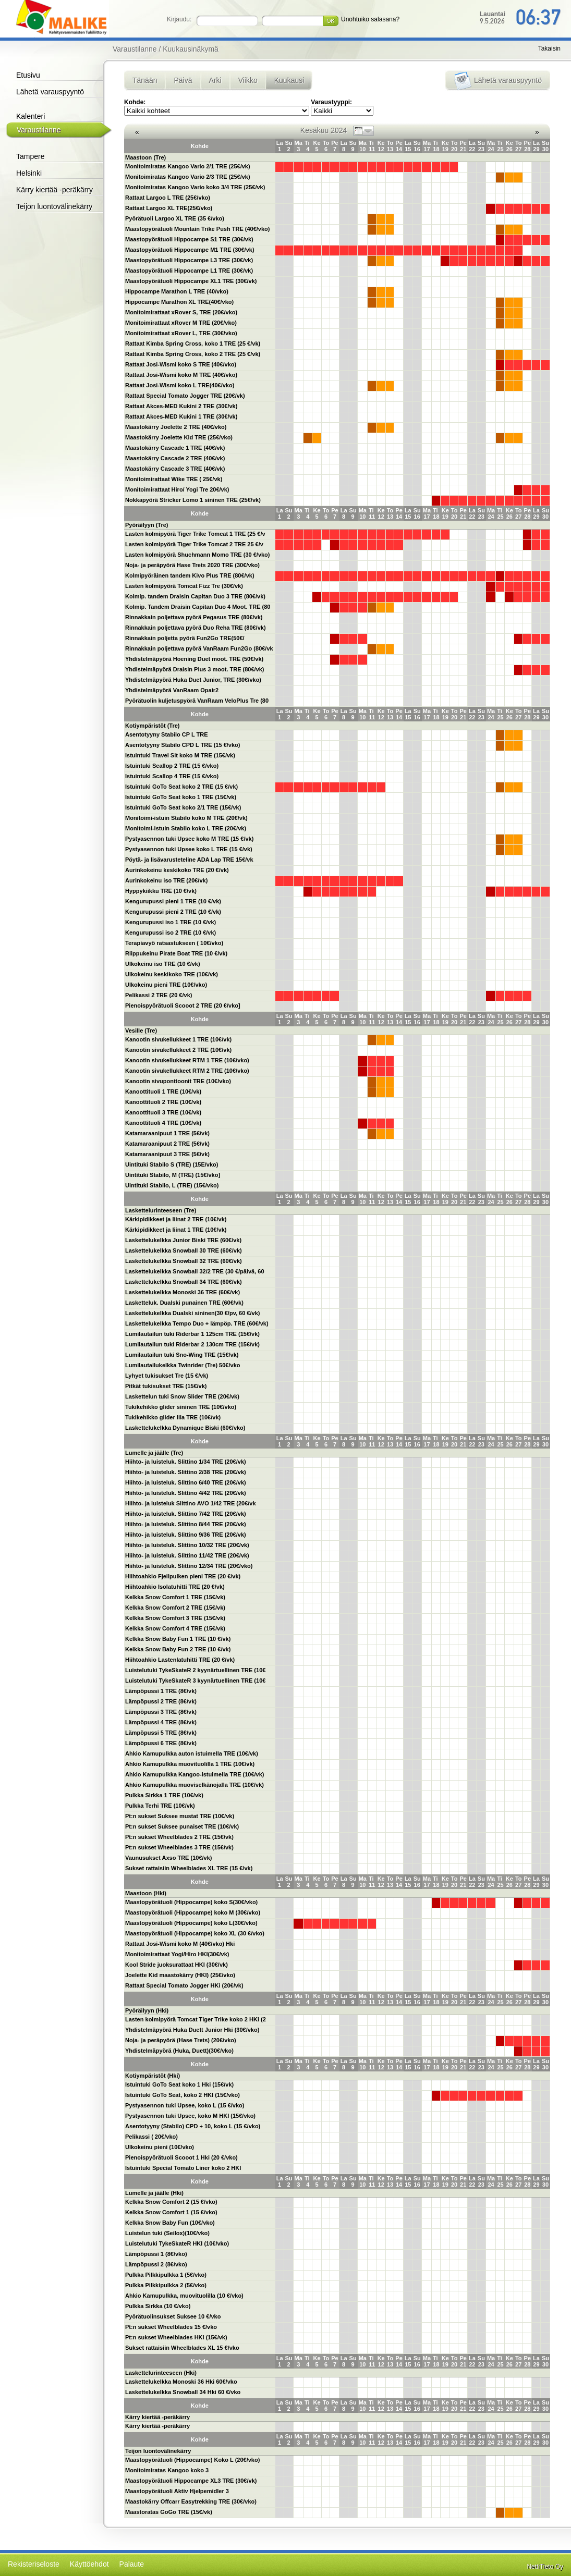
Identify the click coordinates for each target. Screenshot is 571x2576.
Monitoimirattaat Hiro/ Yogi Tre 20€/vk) (177, 489)
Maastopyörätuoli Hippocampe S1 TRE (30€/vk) (189, 239)
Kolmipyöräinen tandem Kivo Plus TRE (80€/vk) (189, 575)
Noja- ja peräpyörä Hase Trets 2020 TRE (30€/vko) (192, 565)
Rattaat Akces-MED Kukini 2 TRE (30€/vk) (181, 406)
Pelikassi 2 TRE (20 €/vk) (158, 995)
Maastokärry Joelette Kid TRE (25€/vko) (179, 437)
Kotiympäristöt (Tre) (152, 725)
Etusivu (28, 75)
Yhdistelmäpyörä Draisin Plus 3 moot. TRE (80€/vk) (194, 669)
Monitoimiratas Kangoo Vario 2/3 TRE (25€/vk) (187, 177)
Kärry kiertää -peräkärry (54, 190)
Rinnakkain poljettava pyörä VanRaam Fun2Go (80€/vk (199, 648)
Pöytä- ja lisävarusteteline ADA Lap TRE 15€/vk (189, 859)
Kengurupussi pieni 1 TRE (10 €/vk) (173, 901)
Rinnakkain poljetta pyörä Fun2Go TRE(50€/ (185, 638)
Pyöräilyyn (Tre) (146, 525)
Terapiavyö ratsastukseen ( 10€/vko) (174, 943)
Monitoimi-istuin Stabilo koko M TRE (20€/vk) (186, 818)
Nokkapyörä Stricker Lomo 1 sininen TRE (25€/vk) (193, 500)
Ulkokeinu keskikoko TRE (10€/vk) (171, 974)
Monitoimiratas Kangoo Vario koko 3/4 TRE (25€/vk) (195, 187)
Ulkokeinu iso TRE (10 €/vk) (162, 964)
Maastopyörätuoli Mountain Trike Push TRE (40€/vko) (197, 229)
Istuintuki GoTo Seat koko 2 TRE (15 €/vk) (181, 786)
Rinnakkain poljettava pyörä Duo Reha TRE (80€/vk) (195, 627)
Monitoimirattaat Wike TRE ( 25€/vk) (173, 479)
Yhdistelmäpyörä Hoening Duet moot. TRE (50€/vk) (194, 659)
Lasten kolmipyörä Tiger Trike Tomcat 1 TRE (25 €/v (195, 534)
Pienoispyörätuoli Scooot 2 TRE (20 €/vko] (182, 1005)
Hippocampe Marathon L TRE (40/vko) (176, 291)
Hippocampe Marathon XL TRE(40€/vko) (179, 302)
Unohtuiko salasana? (370, 19)
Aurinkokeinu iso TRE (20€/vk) (166, 880)
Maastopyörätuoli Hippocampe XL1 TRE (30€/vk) (191, 281)
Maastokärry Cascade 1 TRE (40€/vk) (175, 448)
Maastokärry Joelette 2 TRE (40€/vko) (175, 427)
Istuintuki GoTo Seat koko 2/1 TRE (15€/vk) (183, 807)
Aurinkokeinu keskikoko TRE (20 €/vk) (177, 870)
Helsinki (29, 173)
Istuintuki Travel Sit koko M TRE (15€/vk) (180, 755)
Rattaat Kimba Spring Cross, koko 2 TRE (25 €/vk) (192, 354)
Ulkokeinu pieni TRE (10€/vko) (166, 985)
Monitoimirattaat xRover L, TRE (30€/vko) (181, 333)
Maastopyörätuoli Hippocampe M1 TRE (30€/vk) (189, 250)
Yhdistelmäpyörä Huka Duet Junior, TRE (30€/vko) (193, 680)
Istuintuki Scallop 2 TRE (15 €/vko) (171, 766)
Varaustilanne (39, 130)
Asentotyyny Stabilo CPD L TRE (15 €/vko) (182, 745)
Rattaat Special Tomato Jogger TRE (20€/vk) (185, 395)
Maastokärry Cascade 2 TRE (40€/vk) (175, 458)
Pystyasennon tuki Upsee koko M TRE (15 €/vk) (189, 839)
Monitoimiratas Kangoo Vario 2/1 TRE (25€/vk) (187, 166)
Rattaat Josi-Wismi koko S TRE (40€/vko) (180, 364)
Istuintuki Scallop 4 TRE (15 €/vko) (171, 776)
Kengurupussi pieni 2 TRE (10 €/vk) (173, 912)
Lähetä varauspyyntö (50, 92)
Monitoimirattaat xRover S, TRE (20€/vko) (181, 312)
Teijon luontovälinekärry (54, 206)
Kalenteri (30, 116)
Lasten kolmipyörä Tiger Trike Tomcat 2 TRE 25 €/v (194, 544)
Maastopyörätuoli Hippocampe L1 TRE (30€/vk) (189, 270)
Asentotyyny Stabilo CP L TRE (166, 734)
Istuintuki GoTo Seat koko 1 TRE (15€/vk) (180, 797)
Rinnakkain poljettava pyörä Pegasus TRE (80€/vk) (193, 617)
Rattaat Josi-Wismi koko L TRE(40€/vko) (179, 385)
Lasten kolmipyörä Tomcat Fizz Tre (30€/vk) (184, 586)
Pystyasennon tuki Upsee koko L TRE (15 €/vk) (188, 849)
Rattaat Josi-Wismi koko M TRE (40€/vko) (181, 375)
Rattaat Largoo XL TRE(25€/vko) (168, 208)
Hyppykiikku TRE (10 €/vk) (161, 891)
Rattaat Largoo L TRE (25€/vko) (167, 197)
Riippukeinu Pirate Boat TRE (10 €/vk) (176, 953)
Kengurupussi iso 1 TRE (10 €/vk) (170, 922)
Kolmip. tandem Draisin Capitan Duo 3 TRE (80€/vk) (195, 596)
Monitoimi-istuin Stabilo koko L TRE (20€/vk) (185, 828)
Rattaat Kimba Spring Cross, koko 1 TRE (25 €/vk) (192, 343)
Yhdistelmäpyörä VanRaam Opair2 (171, 690)
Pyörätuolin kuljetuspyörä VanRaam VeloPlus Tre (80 (197, 700)
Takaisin (549, 48)
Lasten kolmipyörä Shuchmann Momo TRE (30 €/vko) (197, 554)
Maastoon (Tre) (145, 157)
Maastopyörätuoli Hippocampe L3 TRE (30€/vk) (189, 260)
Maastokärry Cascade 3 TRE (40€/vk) (175, 468)
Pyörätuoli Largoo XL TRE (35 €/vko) (174, 218)
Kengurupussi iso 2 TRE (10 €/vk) (170, 932)
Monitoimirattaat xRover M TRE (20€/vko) (181, 323)
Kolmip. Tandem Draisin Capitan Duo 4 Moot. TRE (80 (198, 607)
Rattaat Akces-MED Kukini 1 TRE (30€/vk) (181, 416)
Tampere (30, 156)
